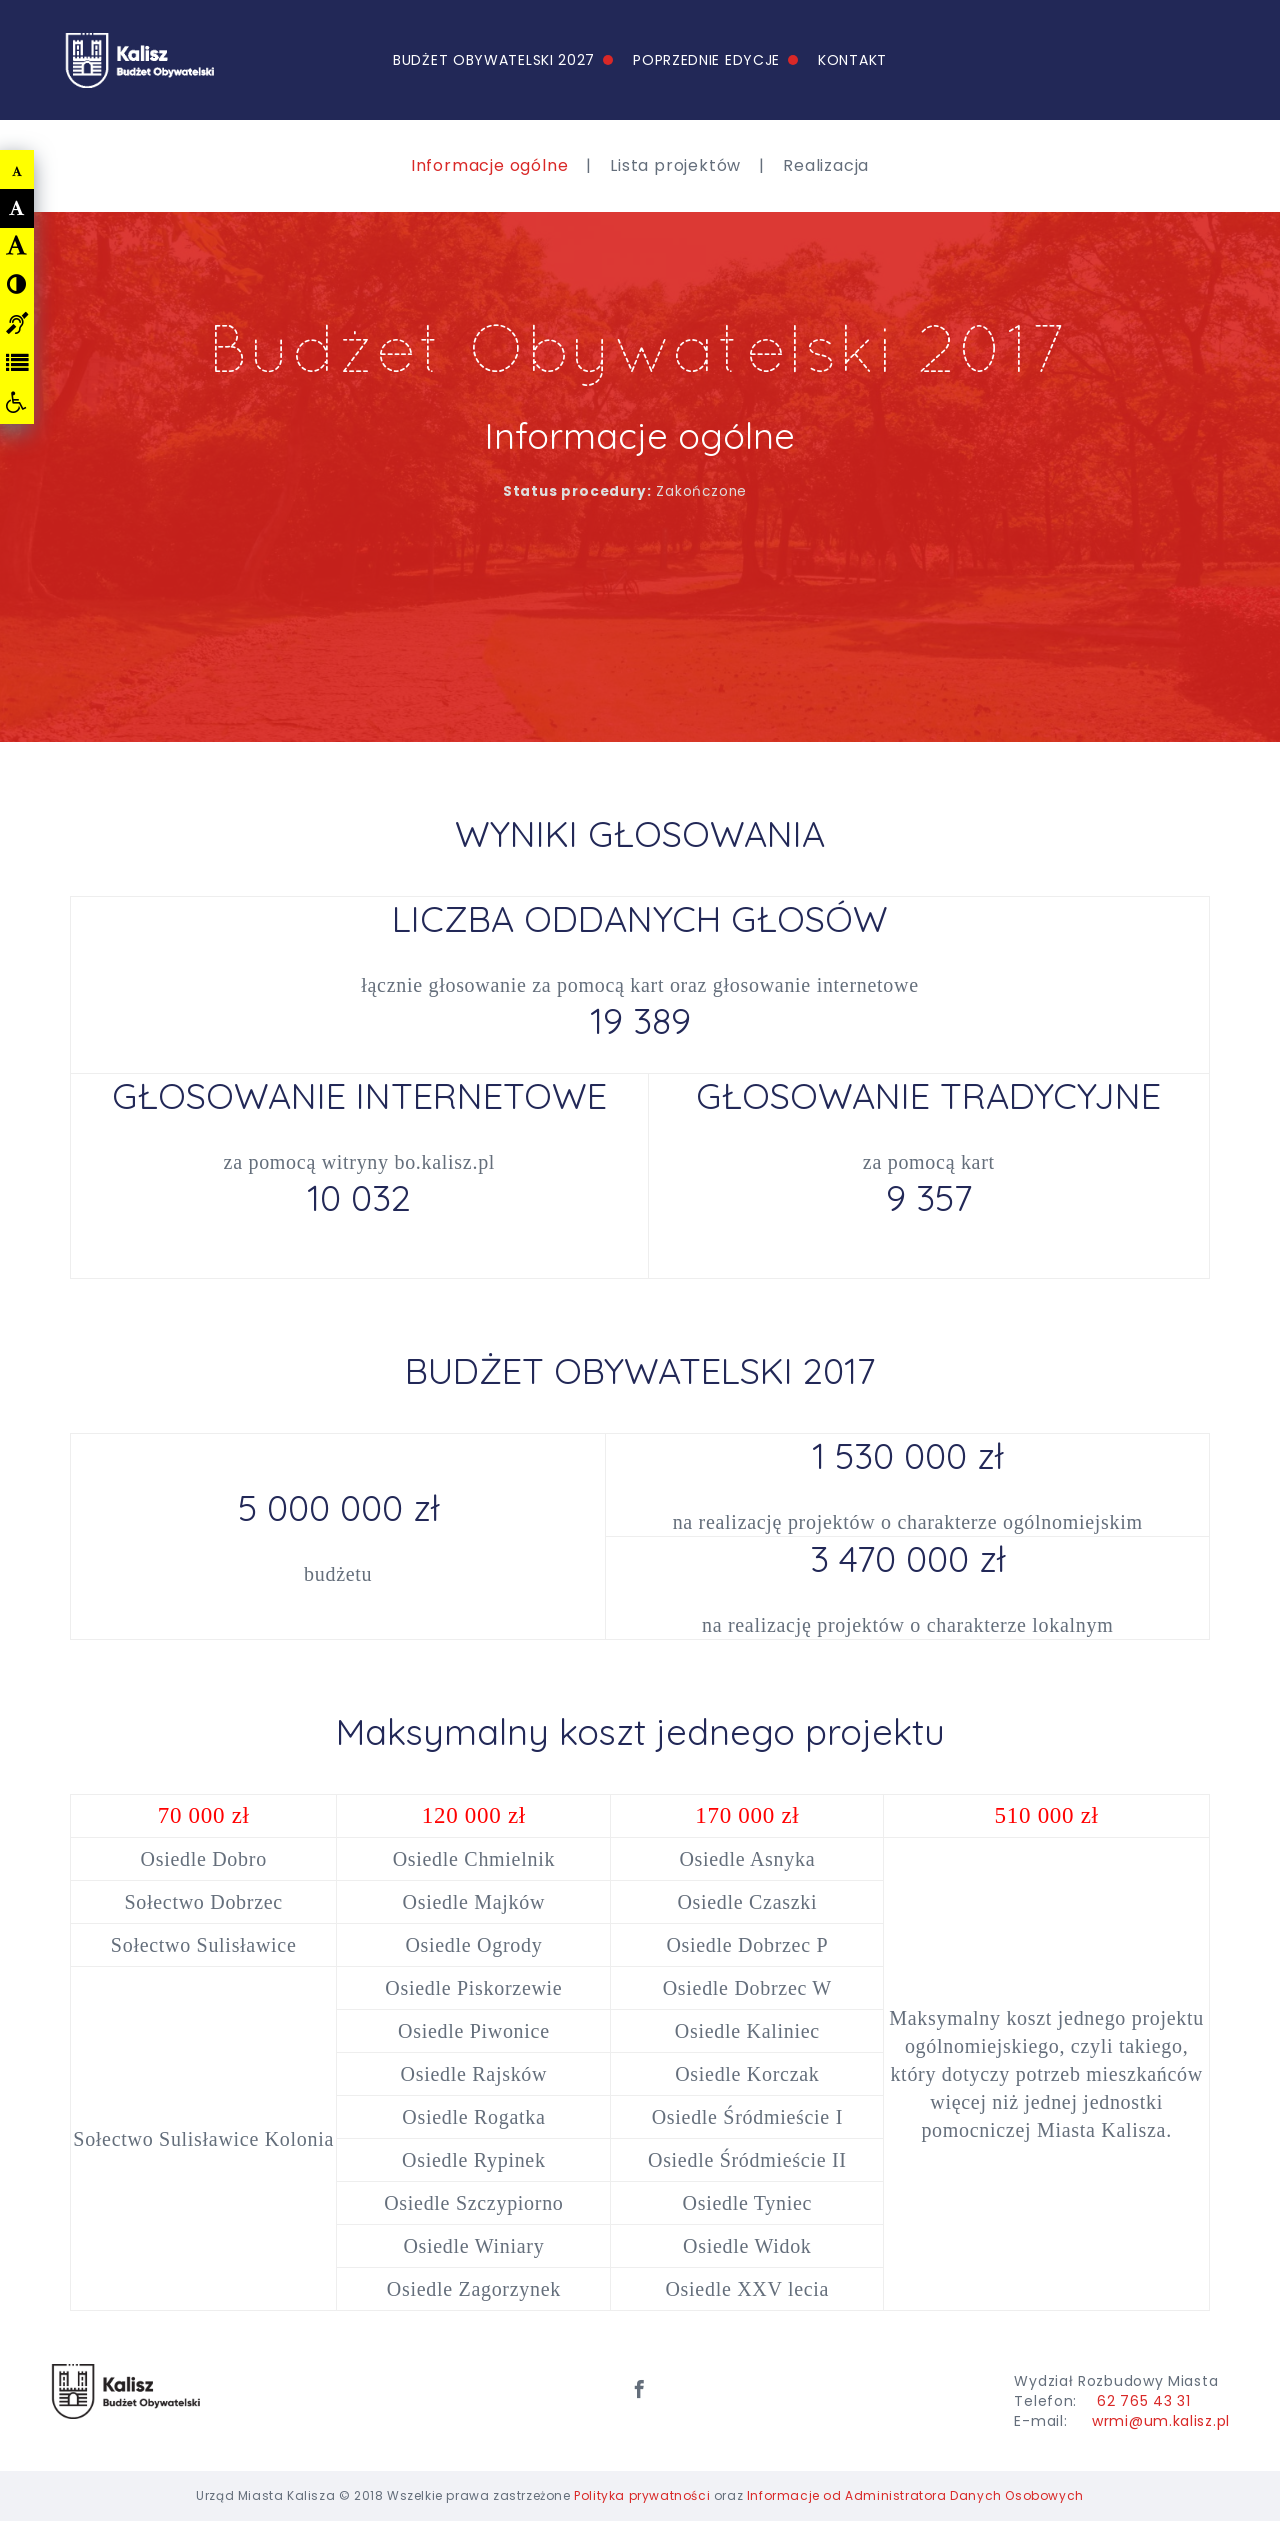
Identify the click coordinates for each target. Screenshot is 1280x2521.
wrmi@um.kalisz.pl (1161, 2421)
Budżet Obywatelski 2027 (494, 60)
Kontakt (852, 60)
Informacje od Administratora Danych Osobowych (915, 2495)
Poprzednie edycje (706, 60)
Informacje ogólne (490, 165)
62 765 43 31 (1143, 2401)
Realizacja (826, 165)
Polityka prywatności (642, 2495)
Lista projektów (675, 165)
